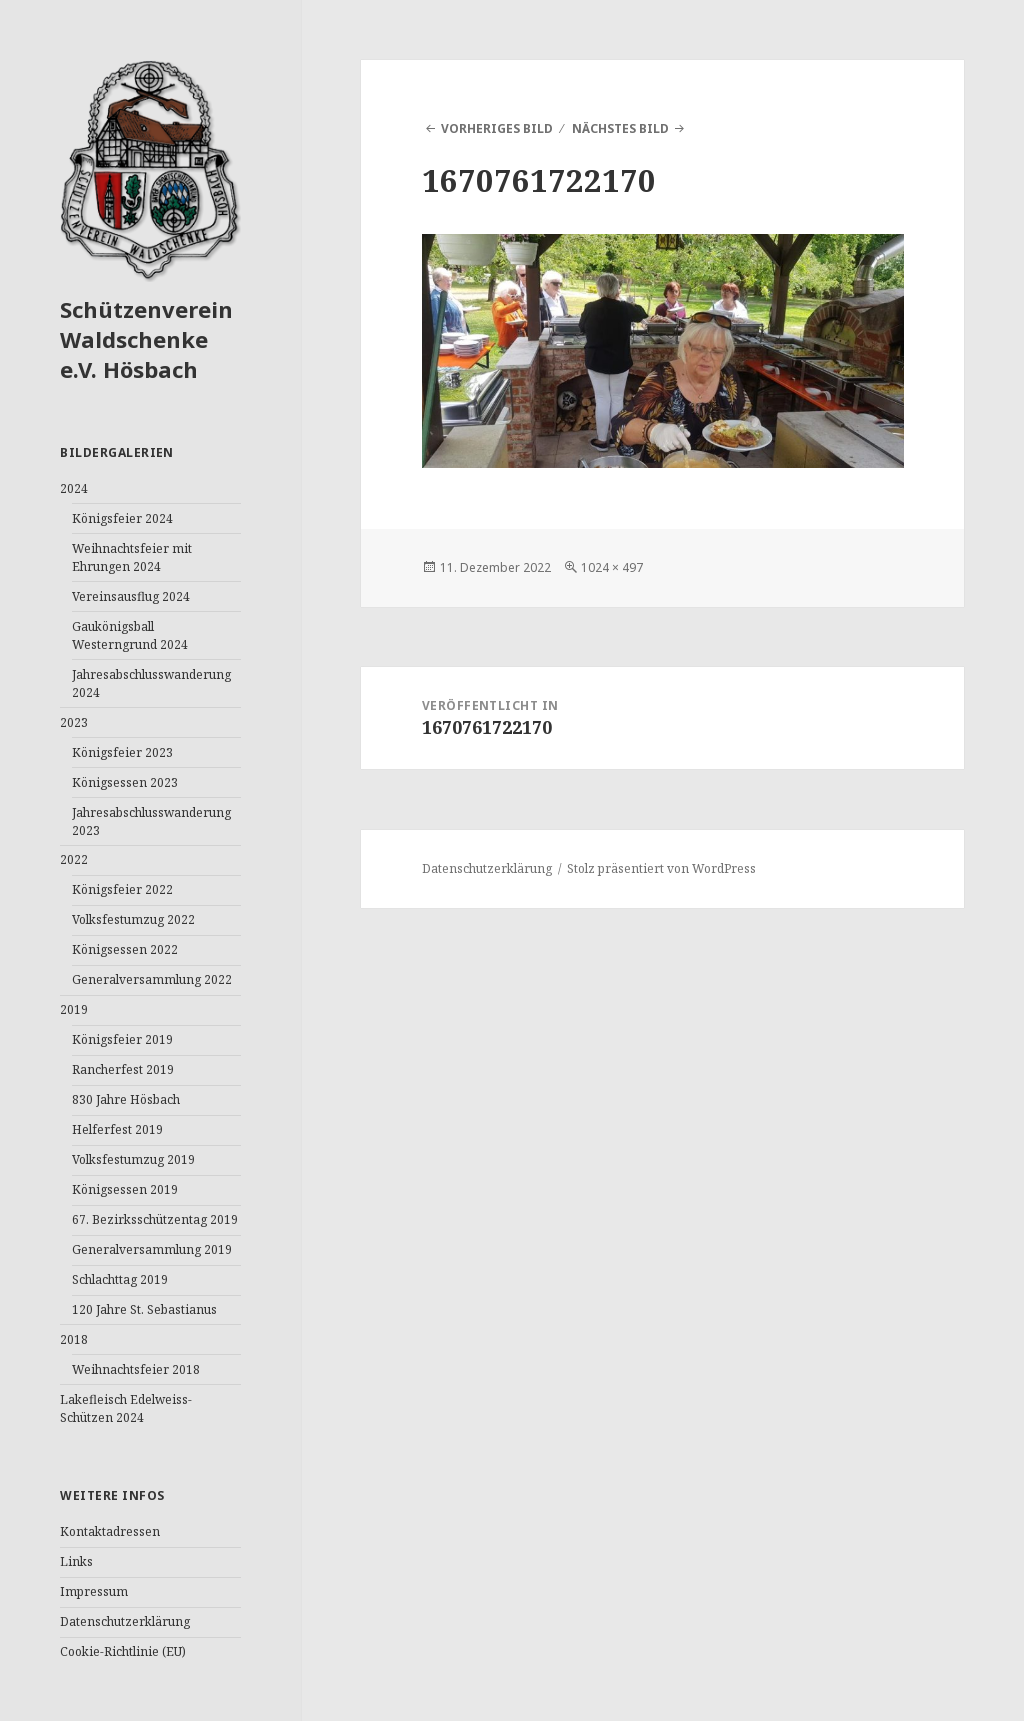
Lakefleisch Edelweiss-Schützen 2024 (126, 1408)
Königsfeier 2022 (122, 889)
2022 (74, 859)
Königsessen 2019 (125, 1189)
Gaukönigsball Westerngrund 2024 (130, 635)
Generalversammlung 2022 (152, 979)
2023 (74, 722)
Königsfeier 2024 (122, 518)
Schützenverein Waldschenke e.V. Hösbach (146, 339)
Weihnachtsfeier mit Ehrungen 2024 (132, 557)
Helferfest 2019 (117, 1129)
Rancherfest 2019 (123, 1069)
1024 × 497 (612, 567)
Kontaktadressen (110, 1531)
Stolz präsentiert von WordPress (661, 868)
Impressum (94, 1591)
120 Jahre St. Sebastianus (144, 1309)
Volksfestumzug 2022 (133, 919)
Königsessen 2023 (125, 782)
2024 (74, 488)
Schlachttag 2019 (120, 1279)
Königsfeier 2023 (122, 752)
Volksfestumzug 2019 (133, 1159)
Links (76, 1561)
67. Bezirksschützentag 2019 (155, 1219)
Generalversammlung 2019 (152, 1249)
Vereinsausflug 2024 (131, 596)
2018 (74, 1339)
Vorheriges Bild (497, 128)
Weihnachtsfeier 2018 (136, 1369)
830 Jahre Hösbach (126, 1099)
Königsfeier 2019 (122, 1039)
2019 (74, 1009)
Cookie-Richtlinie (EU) (123, 1651)
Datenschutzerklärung (125, 1621)
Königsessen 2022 (125, 949)
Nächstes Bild (620, 128)
